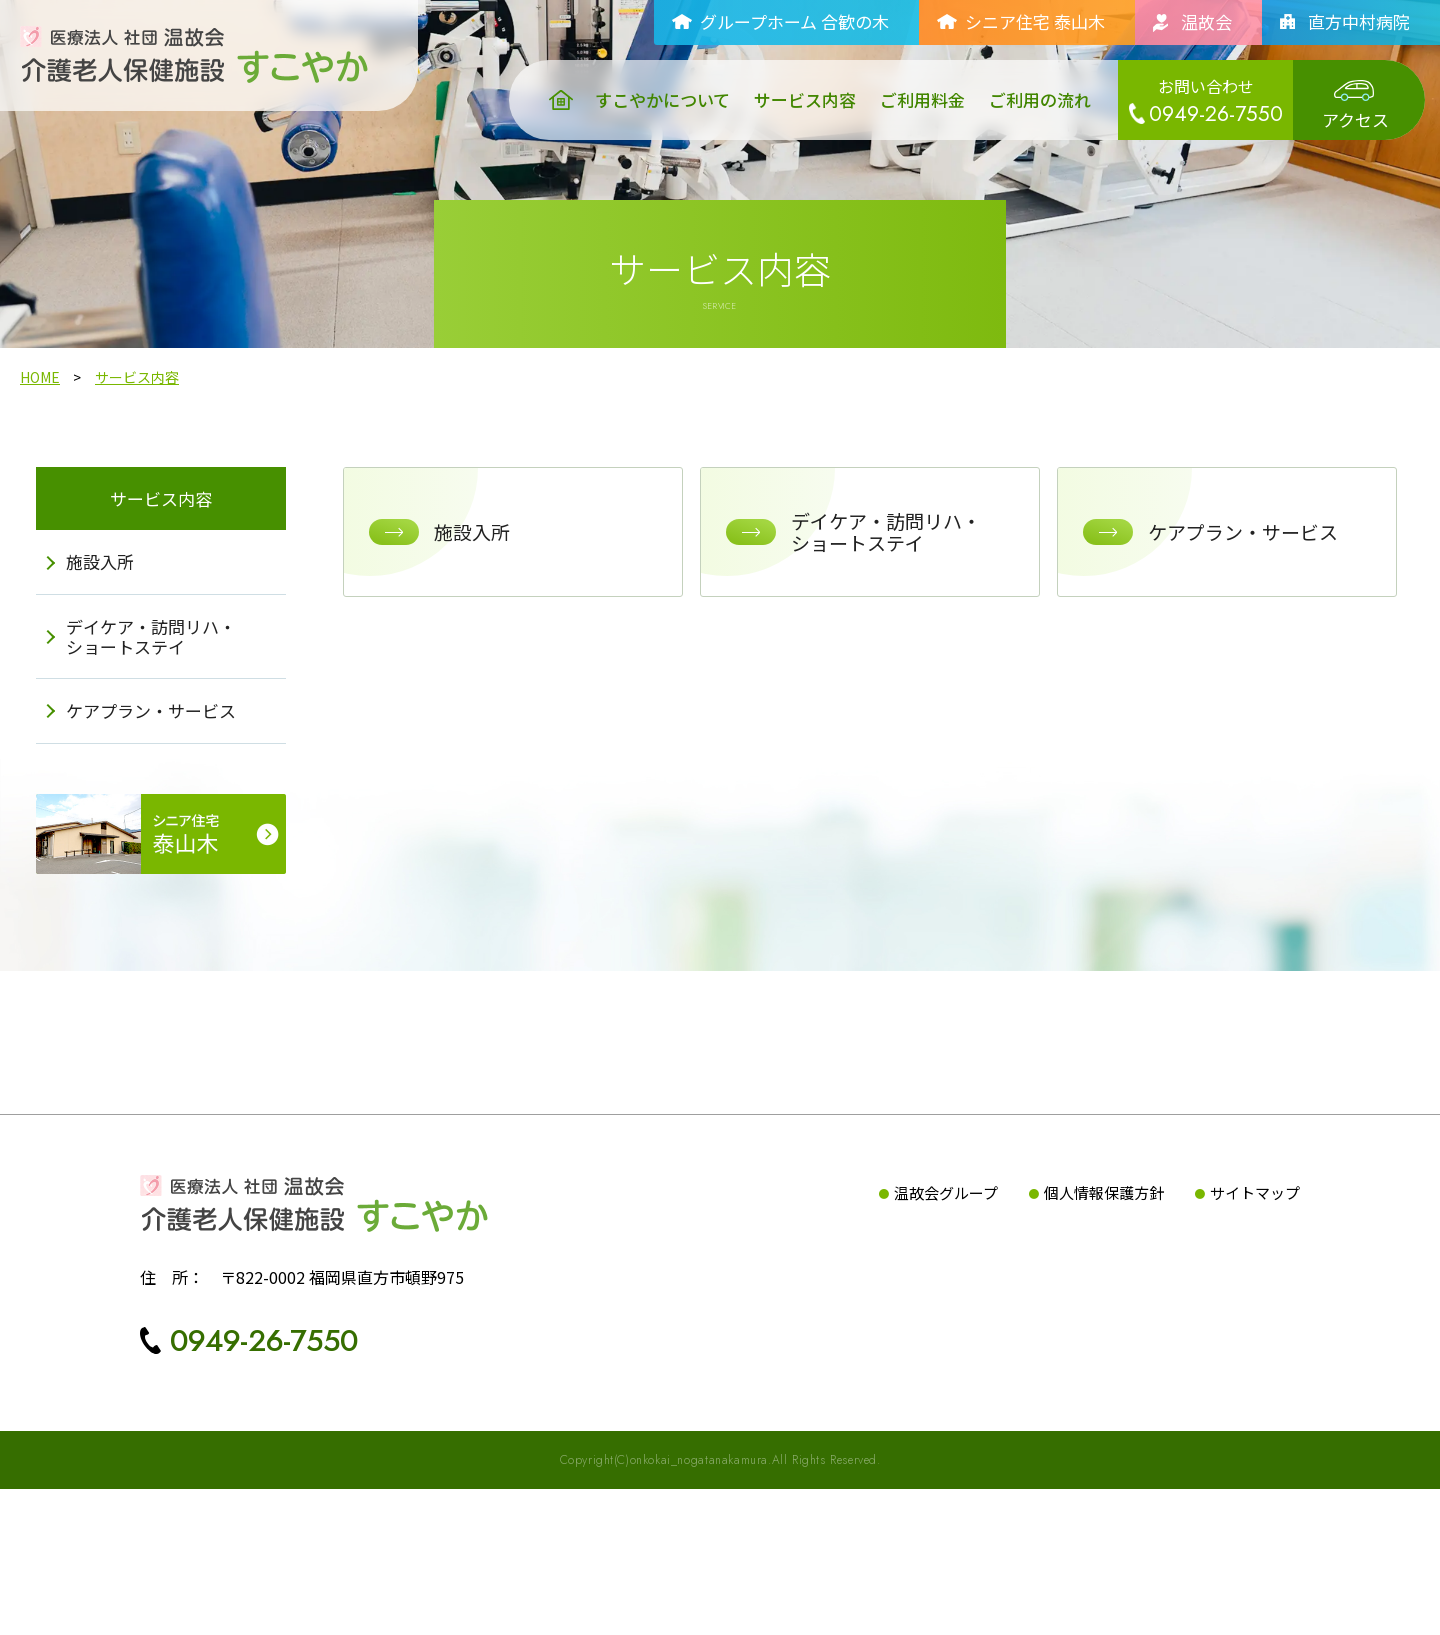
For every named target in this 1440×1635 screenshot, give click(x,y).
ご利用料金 (922, 100)
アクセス (1355, 119)
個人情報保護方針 (1104, 1338)
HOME (40, 419)
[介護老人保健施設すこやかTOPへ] (314, 1349)
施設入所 (114, 618)
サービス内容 (805, 100)
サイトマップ (1255, 1338)
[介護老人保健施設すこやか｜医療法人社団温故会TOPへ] (194, 42)
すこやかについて (662, 100)
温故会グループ (946, 1338)
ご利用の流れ (1040, 100)
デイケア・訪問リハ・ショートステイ (165, 692)
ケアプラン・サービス (165, 766)
